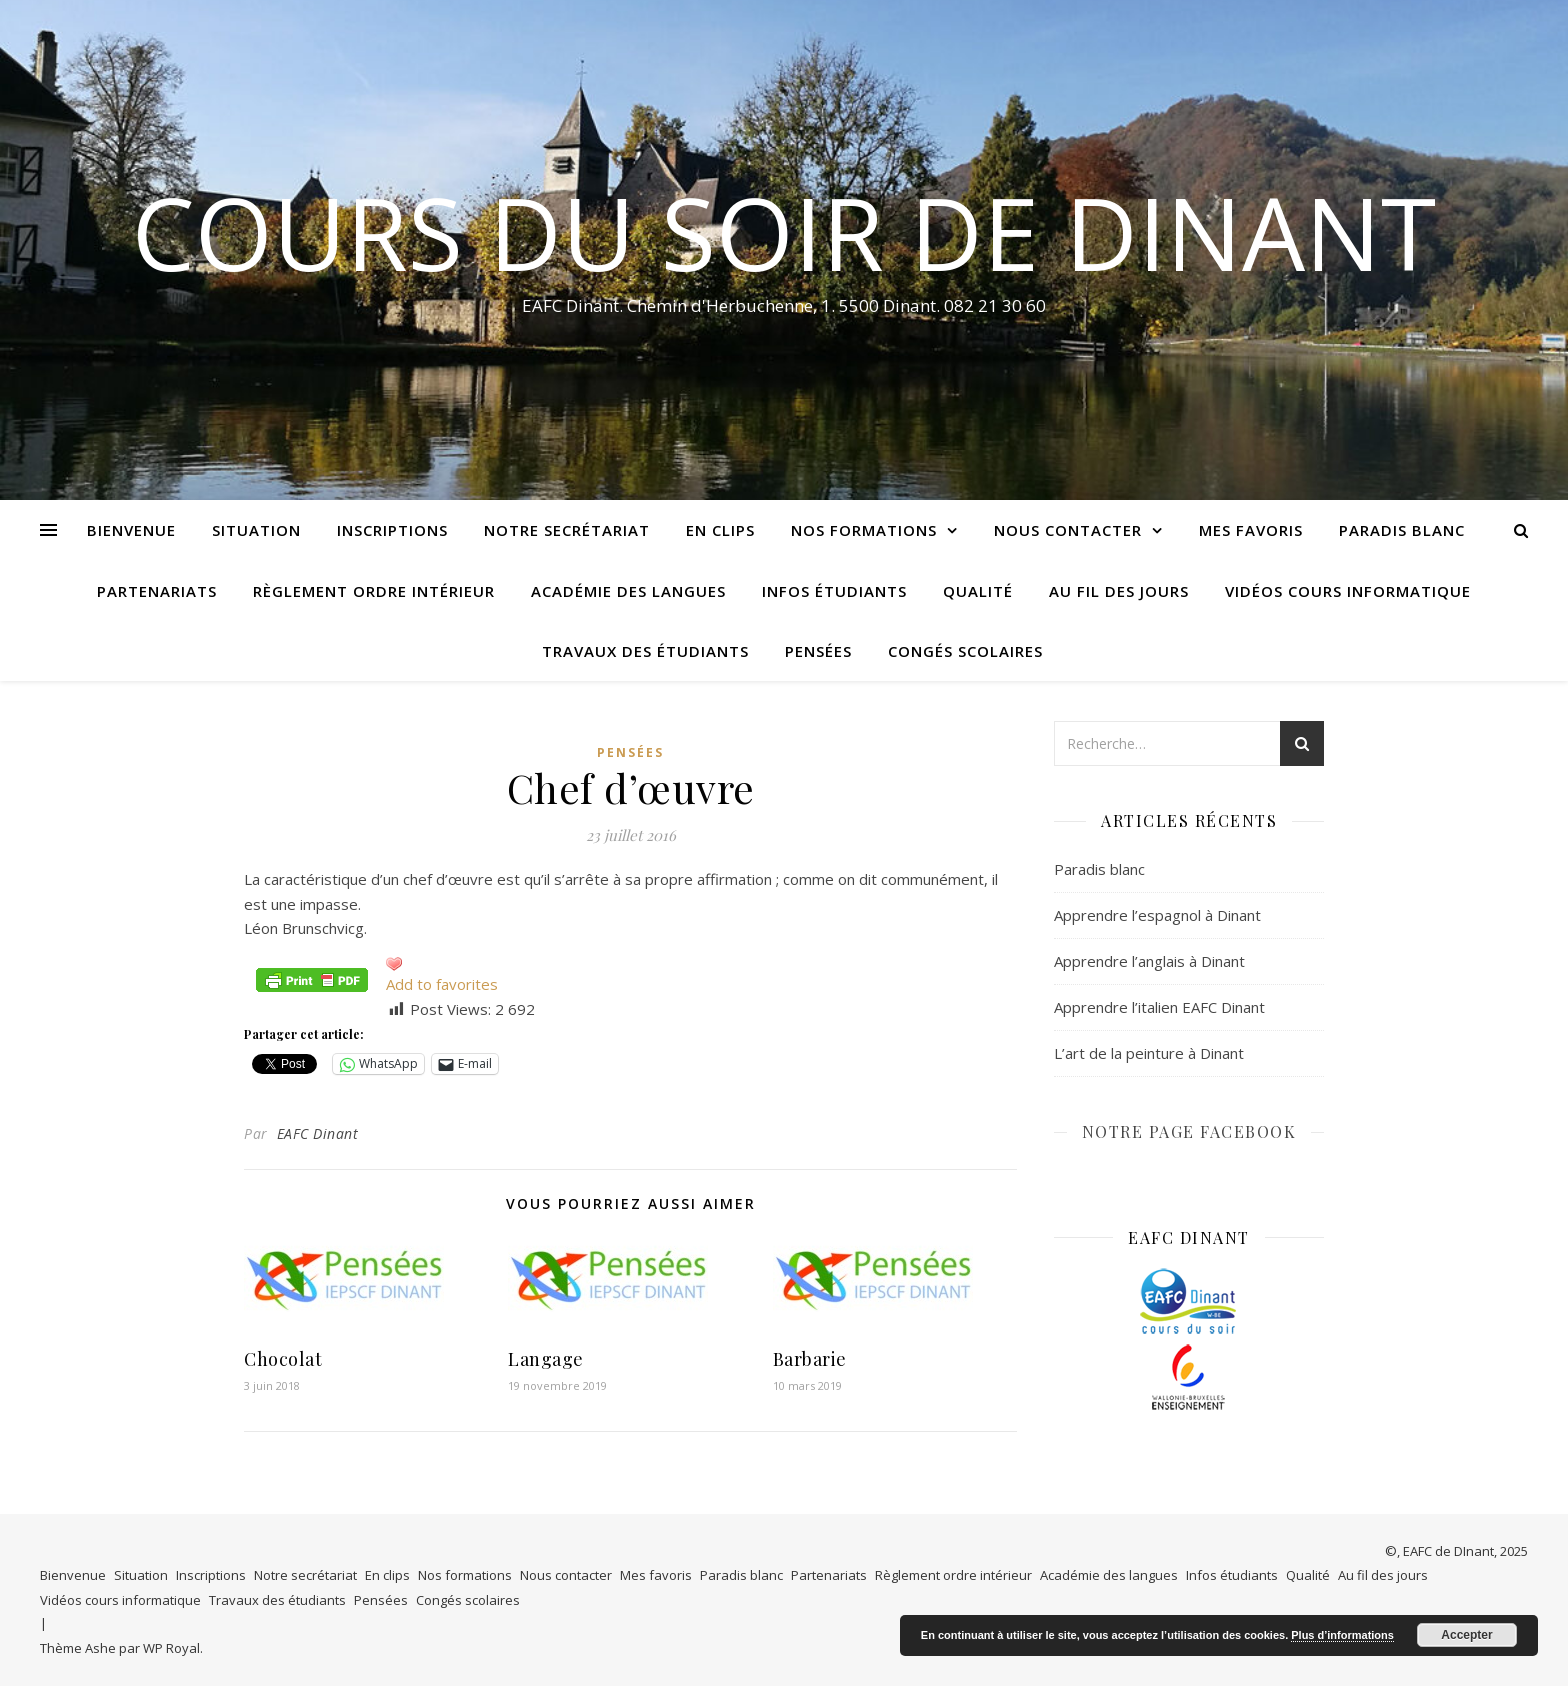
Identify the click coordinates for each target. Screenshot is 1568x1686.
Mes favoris (1251, 530)
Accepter (1466, 1635)
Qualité (978, 591)
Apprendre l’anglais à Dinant (1149, 961)
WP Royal (171, 1648)
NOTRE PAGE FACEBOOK (1189, 1131)
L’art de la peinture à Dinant (1149, 1053)
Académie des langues (628, 591)
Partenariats (157, 591)
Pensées (818, 651)
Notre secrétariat (567, 530)
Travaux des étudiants (645, 651)
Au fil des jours (1119, 591)
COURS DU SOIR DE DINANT (784, 232)
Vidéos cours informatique (1348, 591)
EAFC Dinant (318, 1133)
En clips (720, 530)
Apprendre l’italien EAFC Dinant (1159, 1007)
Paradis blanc (1402, 530)
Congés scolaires (965, 651)
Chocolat (283, 1359)
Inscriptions (392, 530)
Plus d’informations (1342, 1635)
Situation (256, 530)
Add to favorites (442, 984)
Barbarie (810, 1359)
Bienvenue (131, 530)
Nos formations (864, 530)
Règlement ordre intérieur (374, 591)
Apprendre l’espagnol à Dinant (1157, 915)
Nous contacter (1068, 530)
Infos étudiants (834, 591)
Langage (546, 1359)
